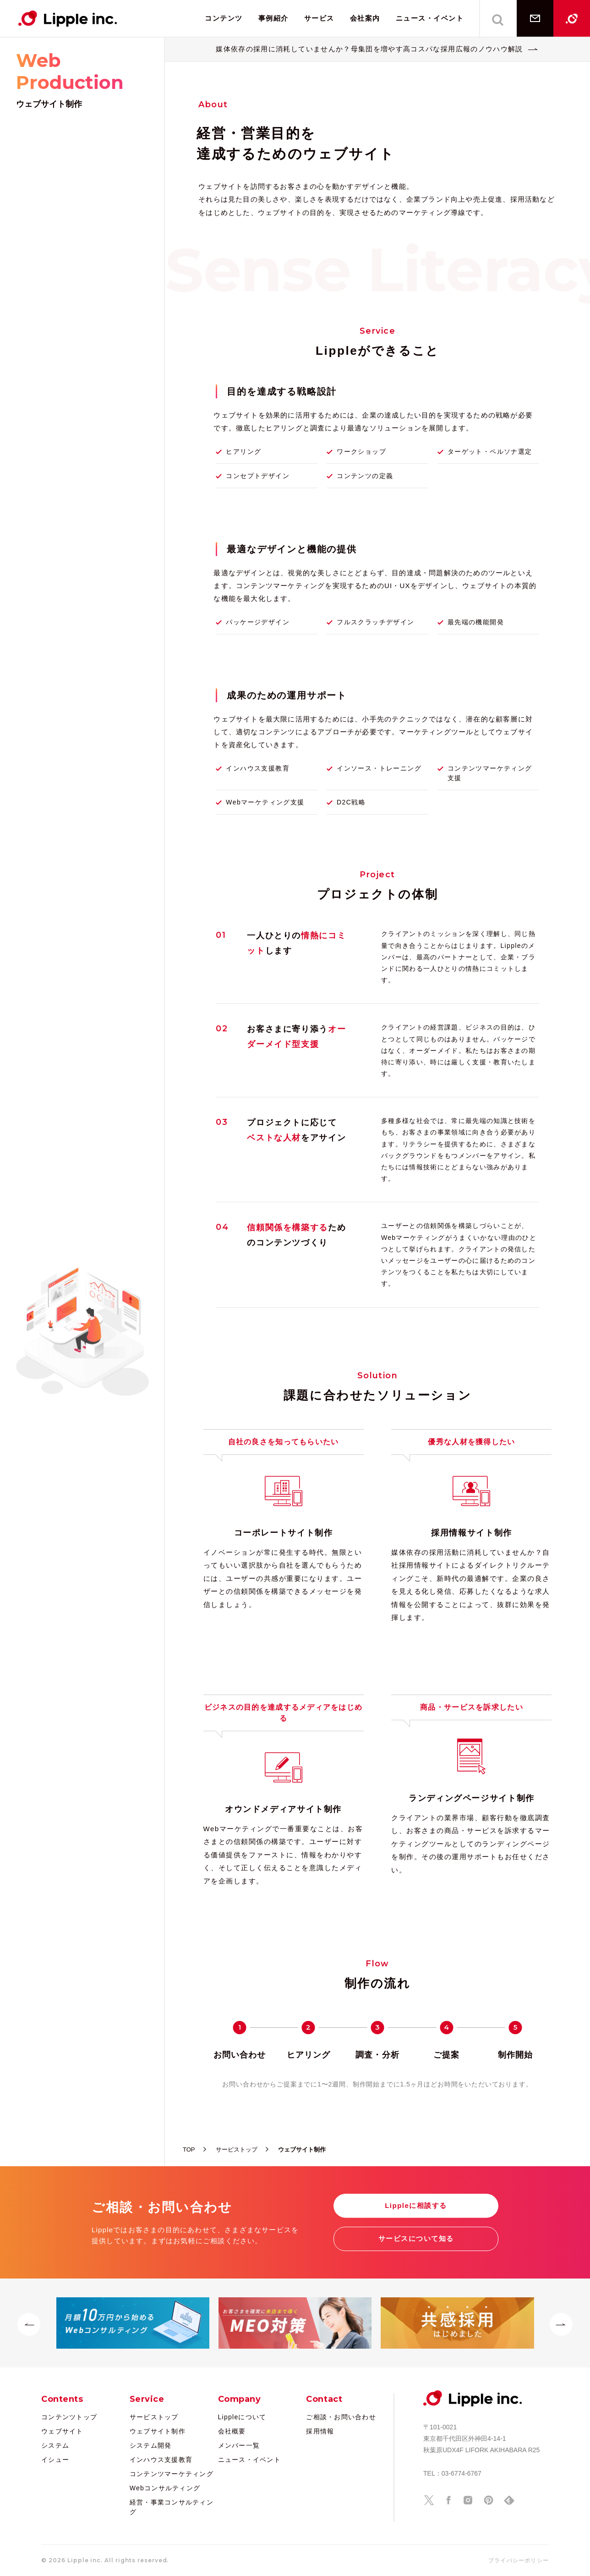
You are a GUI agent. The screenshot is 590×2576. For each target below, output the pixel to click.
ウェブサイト (62, 2431)
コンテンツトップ (69, 2417)
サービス (319, 18)
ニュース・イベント (430, 18)
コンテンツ (224, 18)
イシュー (55, 2459)
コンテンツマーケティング (171, 2473)
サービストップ (154, 2417)
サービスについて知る (416, 2238)
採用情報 (320, 2431)
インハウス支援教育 (161, 2459)
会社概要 (232, 2431)
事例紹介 (273, 18)
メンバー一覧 (239, 2445)
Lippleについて (242, 2417)
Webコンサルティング (165, 2488)
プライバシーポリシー (518, 2560)
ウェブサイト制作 (158, 2431)
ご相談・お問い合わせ (341, 2417)
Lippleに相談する (416, 2205)
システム (55, 2445)
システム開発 (151, 2445)
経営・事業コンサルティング (171, 2507)
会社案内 (365, 18)
